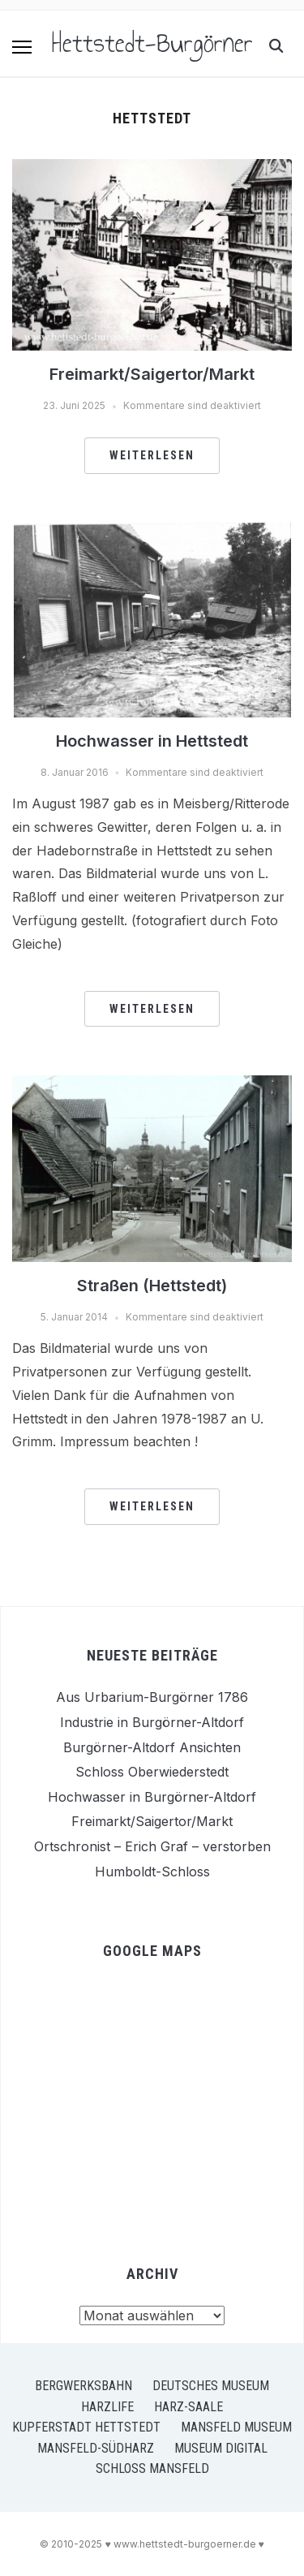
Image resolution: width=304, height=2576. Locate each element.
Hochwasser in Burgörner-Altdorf (152, 1797)
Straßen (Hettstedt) (152, 1285)
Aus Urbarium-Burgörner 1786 (152, 1697)
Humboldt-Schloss (152, 1871)
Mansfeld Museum (236, 2427)
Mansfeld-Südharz (95, 2448)
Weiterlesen (152, 455)
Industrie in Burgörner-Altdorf (152, 1722)
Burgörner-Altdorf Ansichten (152, 1747)
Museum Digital (221, 2448)
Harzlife (107, 2406)
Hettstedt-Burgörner (152, 43)
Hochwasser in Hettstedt (152, 741)
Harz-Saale (188, 2406)
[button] (22, 47)
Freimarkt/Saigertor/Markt (152, 374)
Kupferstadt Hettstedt (86, 2427)
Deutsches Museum (210, 2385)
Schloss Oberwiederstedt (152, 1772)
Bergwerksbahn (83, 2385)
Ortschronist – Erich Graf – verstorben (152, 1846)
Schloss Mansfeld (152, 2468)
